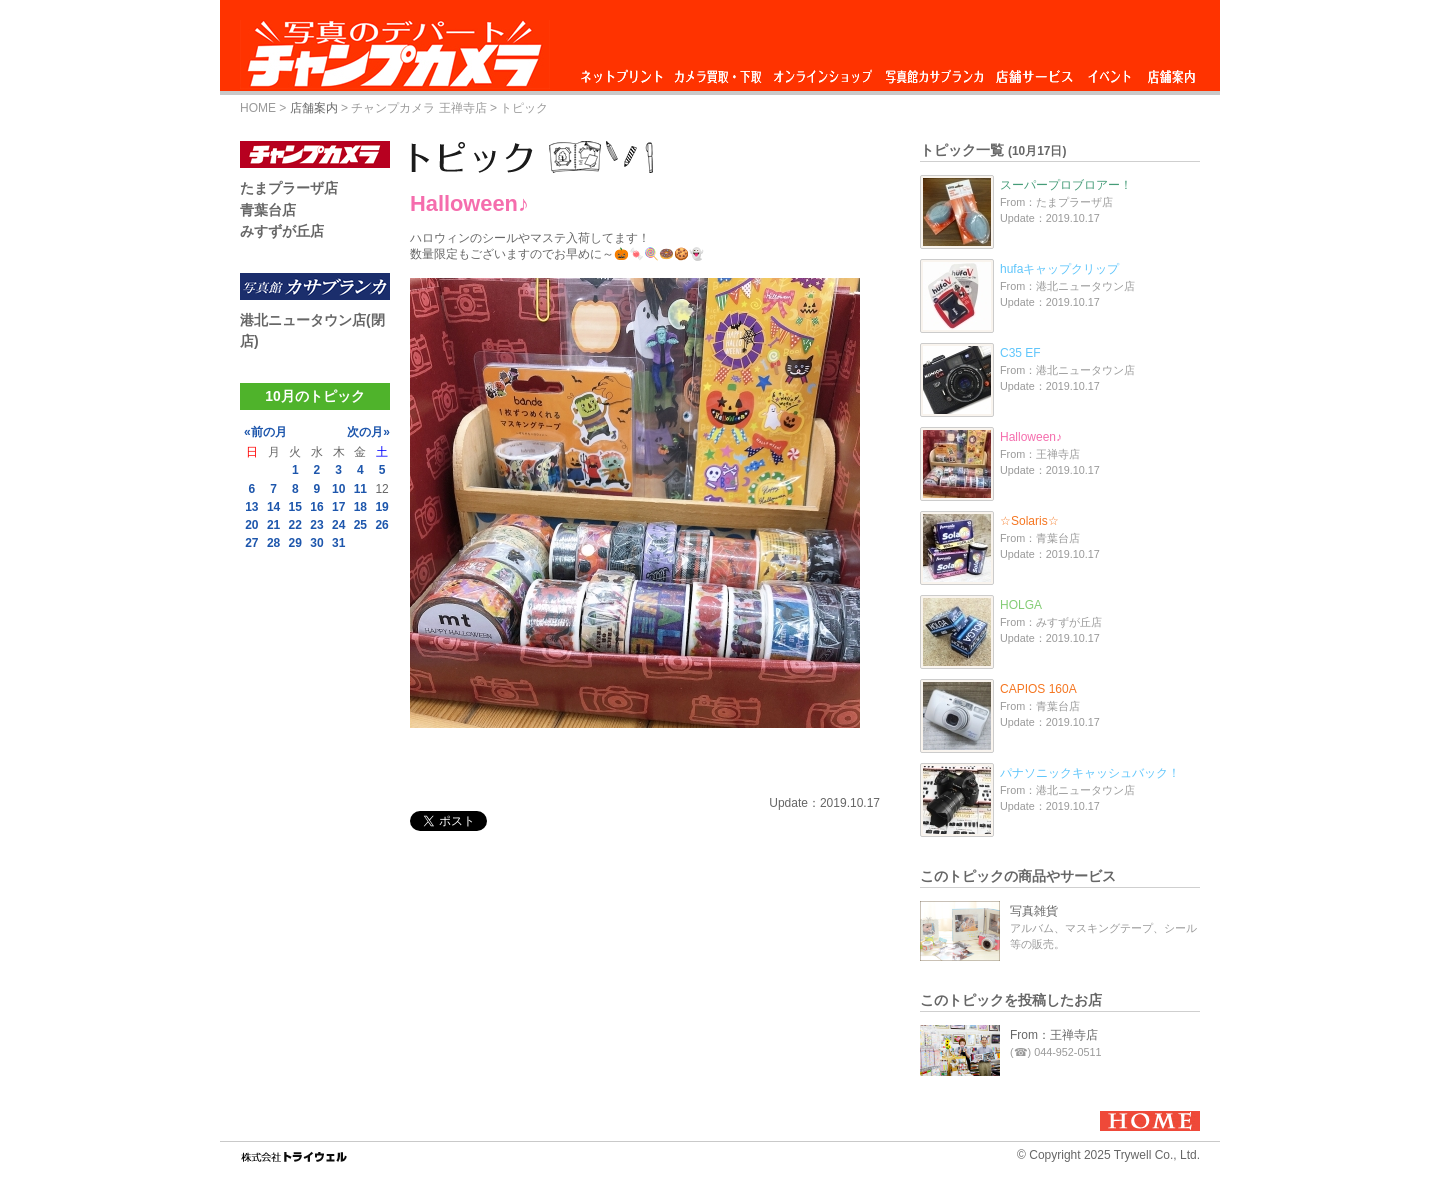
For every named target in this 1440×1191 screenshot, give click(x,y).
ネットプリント (625, 71)
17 (338, 507)
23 (316, 525)
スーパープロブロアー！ (1066, 185)
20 (251, 525)
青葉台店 (268, 210)
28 (273, 543)
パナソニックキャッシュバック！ (1090, 773)
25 (360, 525)
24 (338, 525)
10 (338, 489)
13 (251, 507)
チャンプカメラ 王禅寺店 (418, 108)
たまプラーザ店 (289, 188)
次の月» (368, 432)
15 (295, 507)
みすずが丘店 (282, 231)
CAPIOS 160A (1038, 689)
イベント (1110, 71)
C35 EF (1020, 353)
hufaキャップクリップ (1059, 269)
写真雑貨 (1034, 911)
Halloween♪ (1031, 437)
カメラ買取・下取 (719, 71)
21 (273, 525)
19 (381, 507)
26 (381, 525)
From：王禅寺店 (1054, 1035)
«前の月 (265, 432)
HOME (258, 108)
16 (316, 507)
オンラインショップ (821, 71)
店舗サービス (1034, 71)
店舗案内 (1171, 71)
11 (360, 489)
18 (360, 507)
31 (338, 543)
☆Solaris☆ (1029, 521)
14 (273, 507)
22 (295, 525)
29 (295, 543)
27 (251, 543)
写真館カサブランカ (934, 71)
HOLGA (1021, 605)
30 (316, 543)
